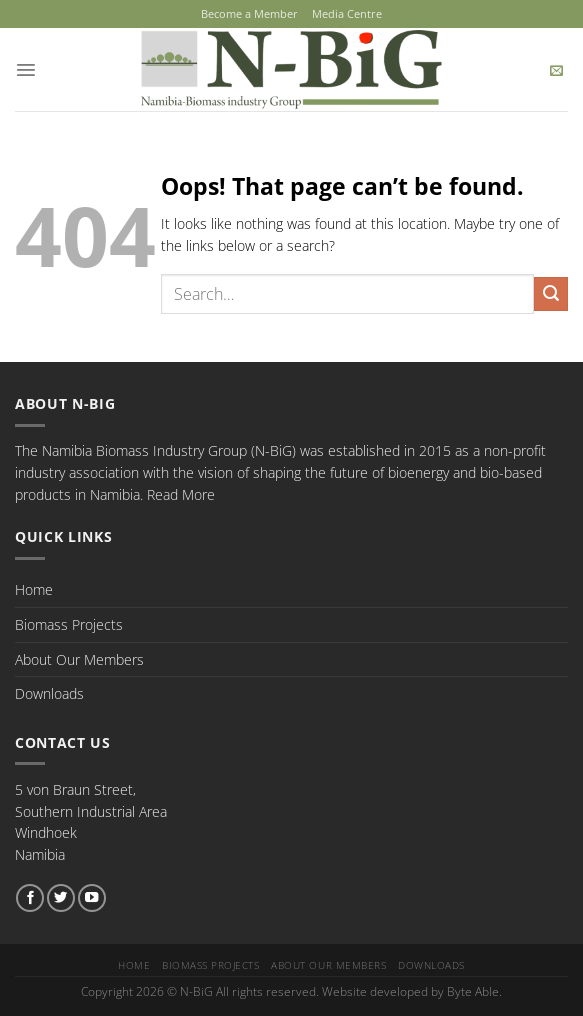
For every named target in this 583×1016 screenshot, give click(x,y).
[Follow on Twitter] (61, 897)
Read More (181, 493)
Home (34, 588)
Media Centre (347, 13)
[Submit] (551, 293)
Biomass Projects (69, 623)
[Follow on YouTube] (92, 897)
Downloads (49, 692)
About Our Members (79, 658)
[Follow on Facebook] (30, 897)
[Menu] (25, 68)
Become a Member (249, 13)
